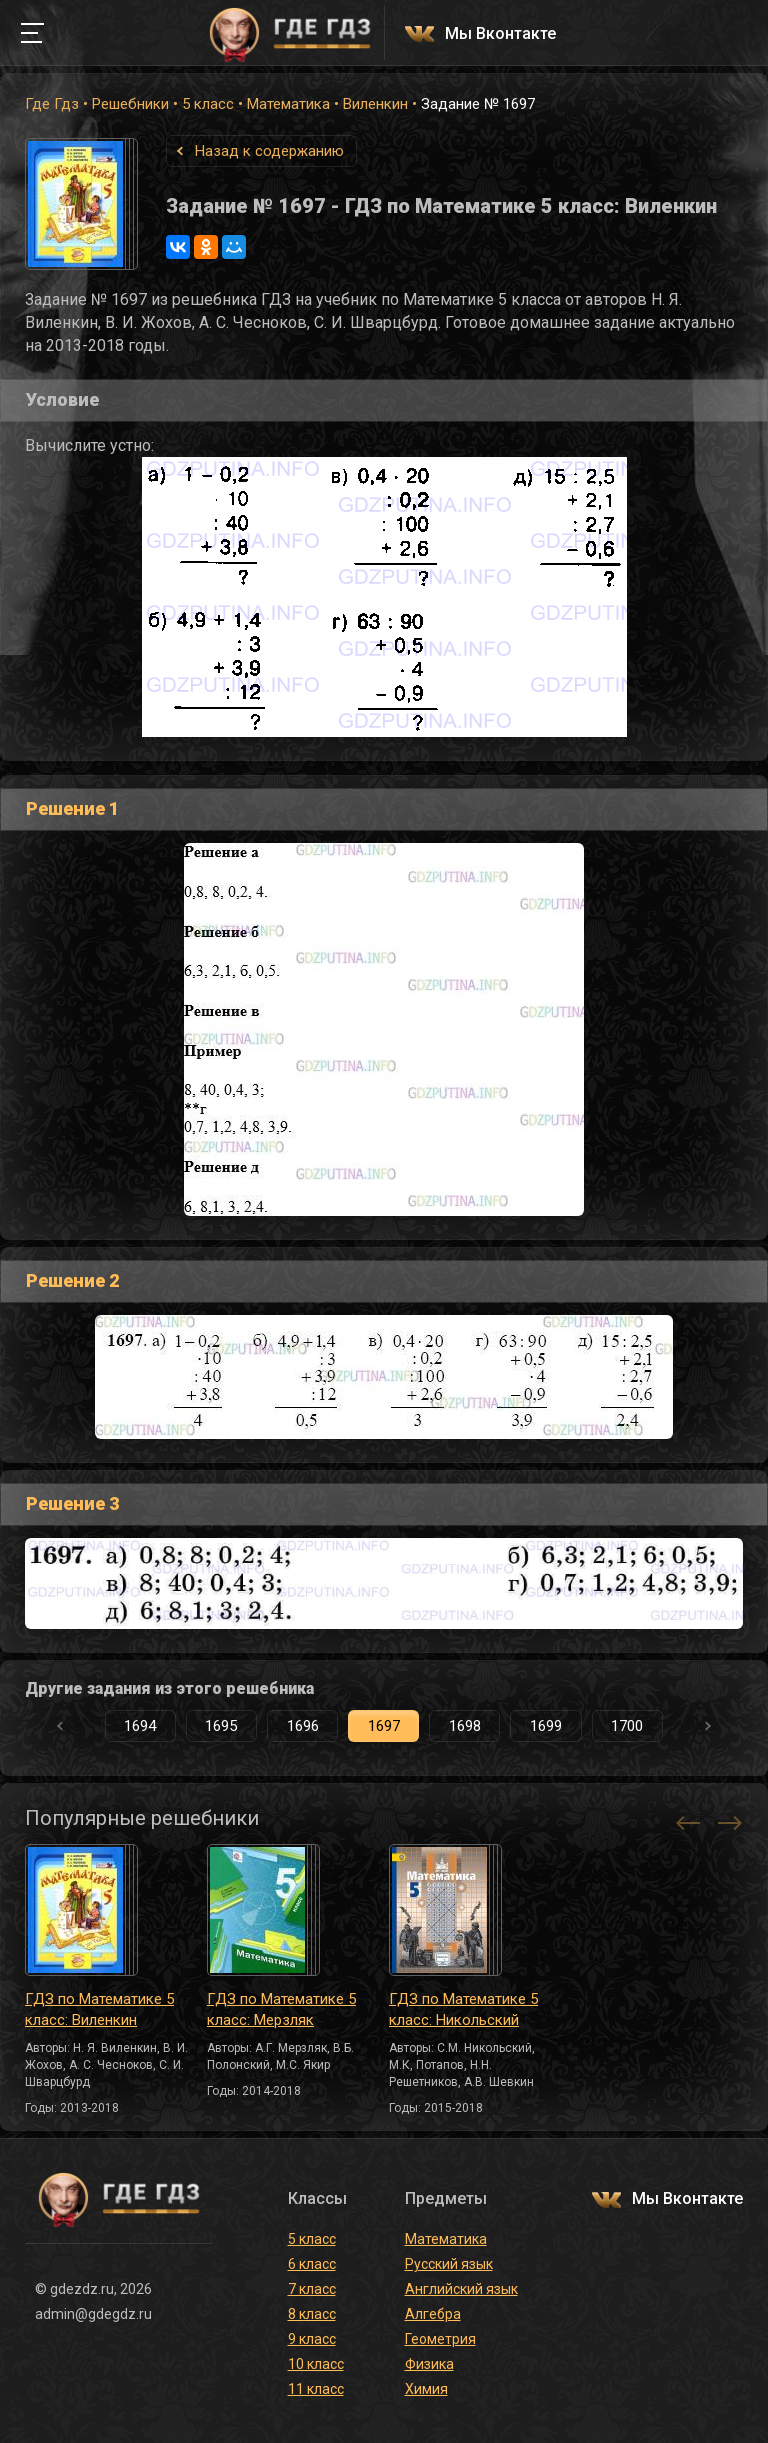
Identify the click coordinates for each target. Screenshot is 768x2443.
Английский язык (461, 2289)
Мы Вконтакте (500, 34)
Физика (429, 2364)
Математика (288, 104)
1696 (303, 1726)
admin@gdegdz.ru (93, 2314)
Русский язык (449, 2264)
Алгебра (433, 2314)
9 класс (312, 2339)
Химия (426, 2389)
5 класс (208, 104)
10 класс (316, 2364)
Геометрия (440, 2339)
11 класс (316, 2389)
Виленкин (375, 104)
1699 (546, 1726)
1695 (221, 1726)
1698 (465, 1726)
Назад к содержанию (269, 151)
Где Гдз (52, 104)
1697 (384, 1726)
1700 (627, 1726)
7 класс (312, 2289)
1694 (140, 1726)
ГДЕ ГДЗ (290, 33)
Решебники (130, 104)
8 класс (312, 2314)
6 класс (312, 2264)
